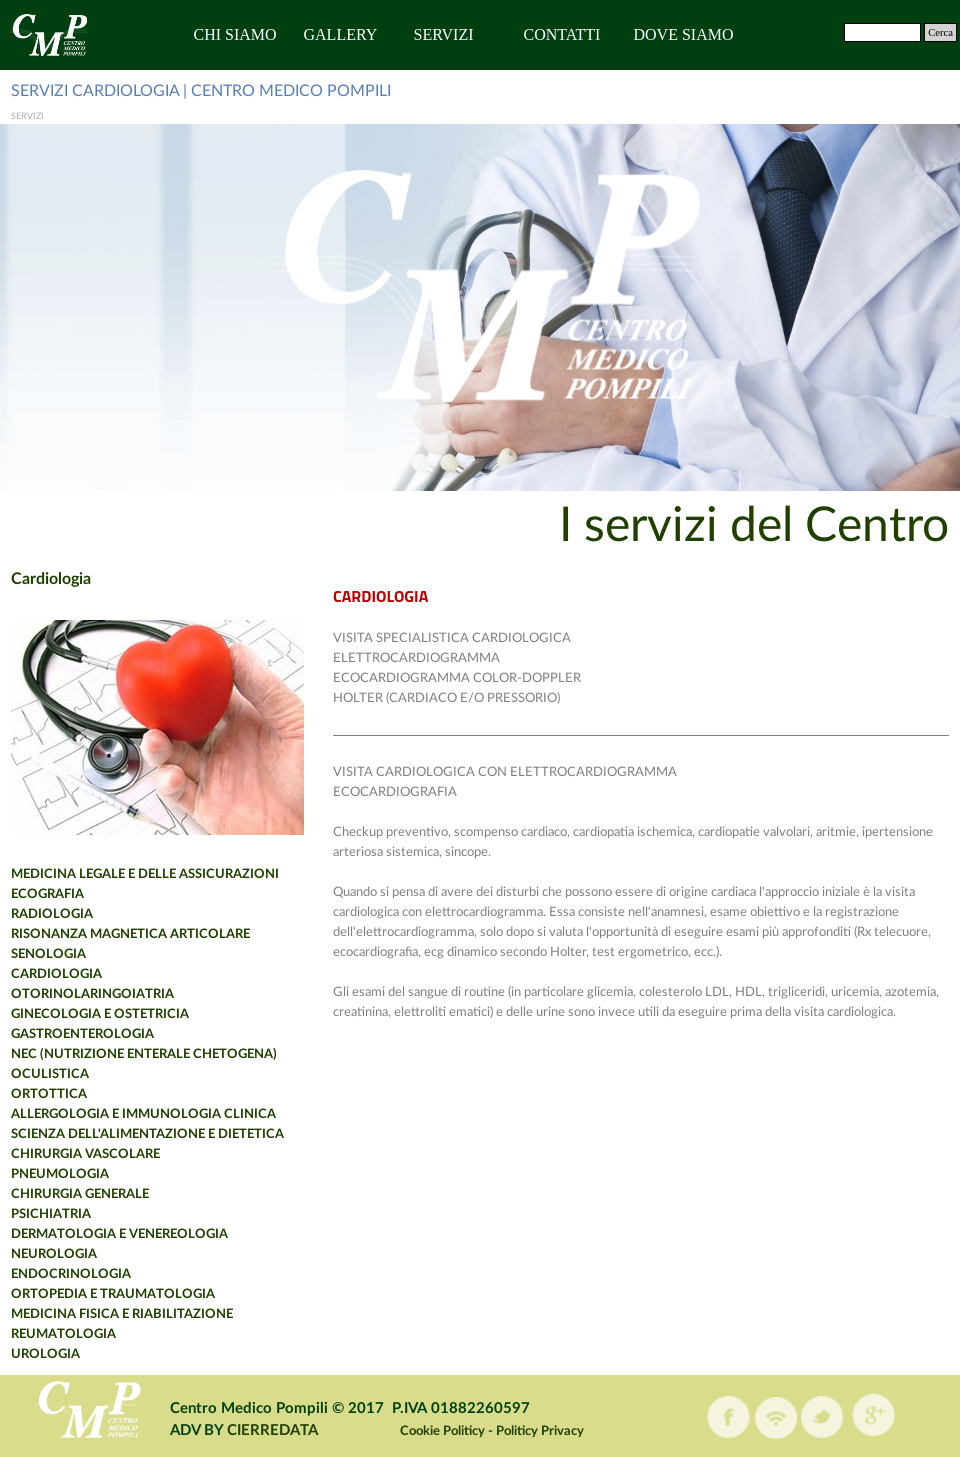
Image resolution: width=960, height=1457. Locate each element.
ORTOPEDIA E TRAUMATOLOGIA (113, 1294)
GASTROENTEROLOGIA (82, 1034)
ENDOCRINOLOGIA (71, 1274)
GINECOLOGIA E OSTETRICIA (100, 1014)
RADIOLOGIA (52, 914)
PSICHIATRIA (51, 1214)
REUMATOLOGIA (63, 1334)
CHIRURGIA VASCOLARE (85, 1154)
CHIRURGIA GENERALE (80, 1194)
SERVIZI (444, 34)
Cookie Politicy (442, 1431)
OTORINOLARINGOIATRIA (92, 994)
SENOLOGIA (48, 954)
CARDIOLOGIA (56, 974)
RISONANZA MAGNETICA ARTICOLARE (130, 934)
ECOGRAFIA (47, 894)
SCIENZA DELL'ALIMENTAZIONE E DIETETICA (147, 1134)
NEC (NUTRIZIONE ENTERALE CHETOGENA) (144, 1054)
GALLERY (341, 34)
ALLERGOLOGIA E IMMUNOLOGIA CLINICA (143, 1114)
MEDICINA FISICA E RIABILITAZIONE (122, 1314)
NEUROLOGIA (54, 1254)
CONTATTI (562, 34)
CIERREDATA (272, 1430)
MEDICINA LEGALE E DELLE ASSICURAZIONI (145, 874)
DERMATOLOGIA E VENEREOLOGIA (119, 1234)
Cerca (940, 32)
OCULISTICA (50, 1074)
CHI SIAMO (235, 34)
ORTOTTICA (49, 1094)
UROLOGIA (45, 1354)
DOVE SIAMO (684, 34)
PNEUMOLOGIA (60, 1174)
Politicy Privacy (540, 1431)
